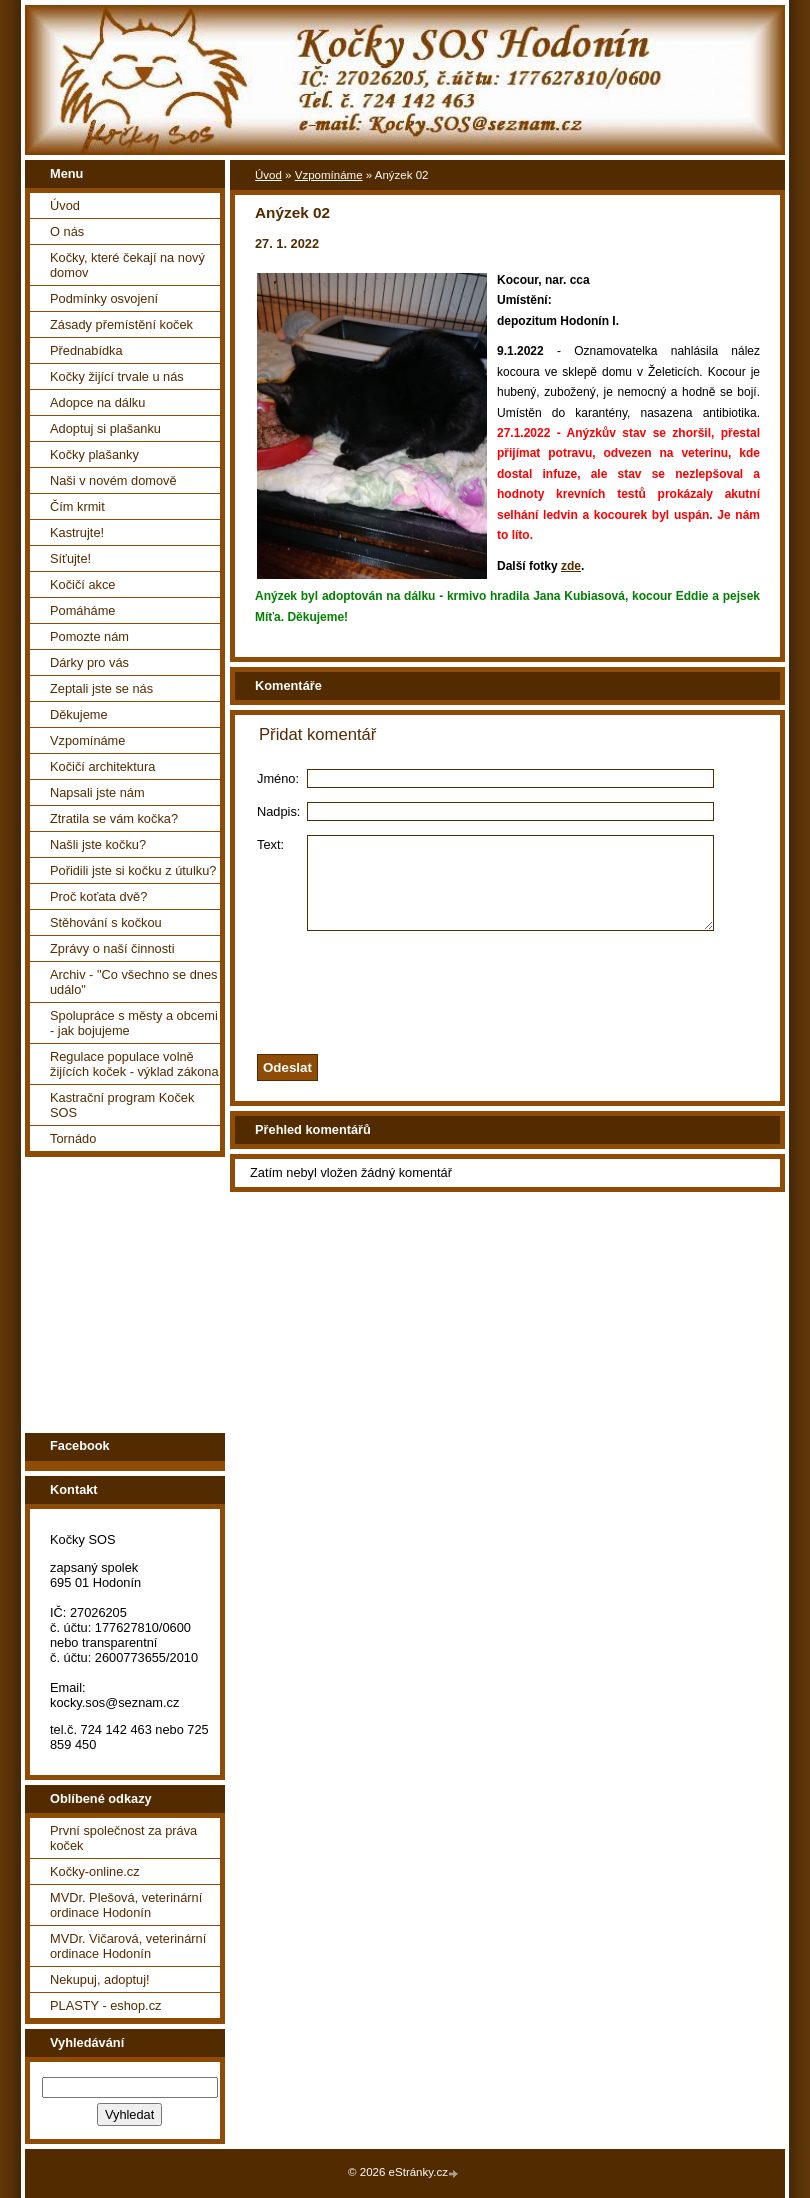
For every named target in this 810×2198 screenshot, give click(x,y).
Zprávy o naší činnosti (112, 948)
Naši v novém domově (113, 480)
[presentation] (533, 1005)
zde (571, 566)
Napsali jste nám (97, 792)
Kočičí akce (82, 584)
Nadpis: (278, 811)
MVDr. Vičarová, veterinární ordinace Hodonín (128, 1946)
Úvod (65, 205)
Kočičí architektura (102, 766)
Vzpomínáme (87, 740)
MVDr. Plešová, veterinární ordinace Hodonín (126, 1905)
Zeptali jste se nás (101, 688)
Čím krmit (77, 506)
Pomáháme (82, 610)
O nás (67, 231)
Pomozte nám (89, 636)
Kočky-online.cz (95, 1871)
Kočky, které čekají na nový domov (127, 265)
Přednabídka (86, 350)
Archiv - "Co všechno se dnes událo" (133, 982)
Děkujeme (79, 714)
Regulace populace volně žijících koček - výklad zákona (134, 1064)
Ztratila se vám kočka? (114, 818)
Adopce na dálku (97, 402)
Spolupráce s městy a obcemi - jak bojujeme (134, 1023)
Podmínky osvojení (104, 298)
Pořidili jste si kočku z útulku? (133, 870)
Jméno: (278, 778)
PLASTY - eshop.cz (105, 2005)
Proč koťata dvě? (98, 896)
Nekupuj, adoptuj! (100, 1979)
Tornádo (73, 1138)
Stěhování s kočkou (106, 922)
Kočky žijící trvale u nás (117, 376)
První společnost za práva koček (123, 1838)
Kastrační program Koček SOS (122, 1105)
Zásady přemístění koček (121, 324)
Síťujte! (70, 558)
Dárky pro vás (89, 662)
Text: (270, 844)
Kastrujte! (77, 532)
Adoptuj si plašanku (105, 428)
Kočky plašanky (94, 454)
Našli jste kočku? (98, 844)
